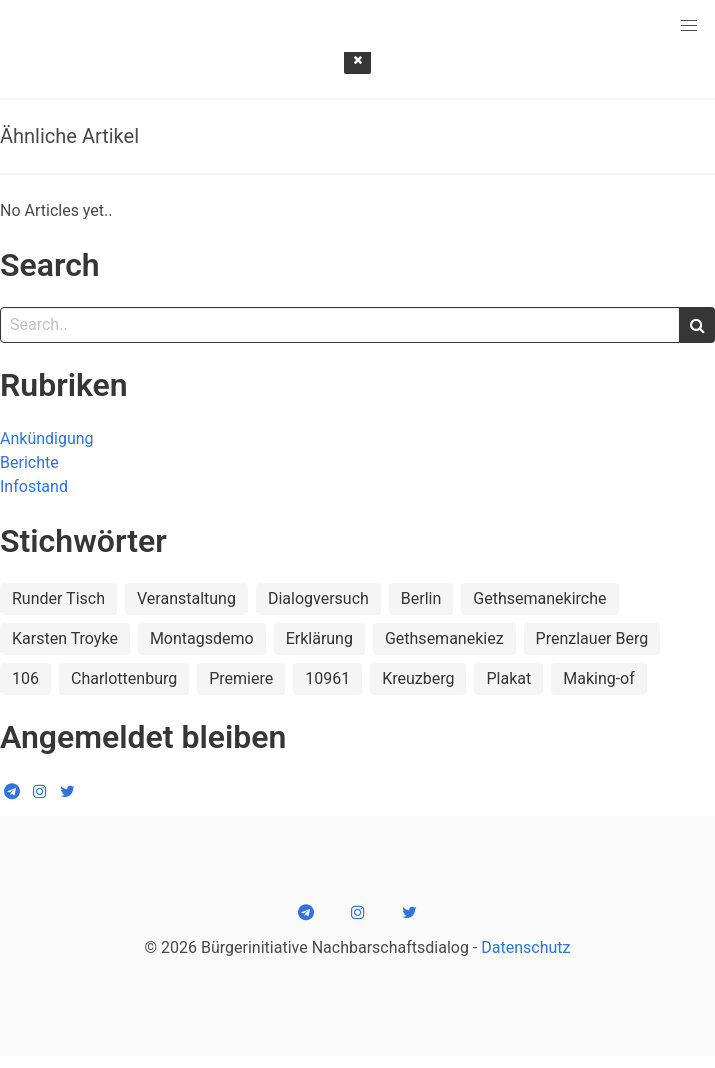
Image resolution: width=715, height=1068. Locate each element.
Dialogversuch (318, 598)
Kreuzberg (418, 678)
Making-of (599, 678)
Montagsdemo (202, 638)
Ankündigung (47, 438)
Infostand (34, 486)
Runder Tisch (58, 598)
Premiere (241, 678)
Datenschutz (525, 947)
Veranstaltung (186, 598)
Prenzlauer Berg (592, 638)
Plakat (508, 678)
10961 (327, 678)
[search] (697, 325)
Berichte (29, 462)
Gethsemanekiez (444, 638)
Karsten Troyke (65, 638)
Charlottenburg (124, 678)
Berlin (421, 598)
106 (25, 678)
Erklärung (319, 638)
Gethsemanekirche (539, 598)
